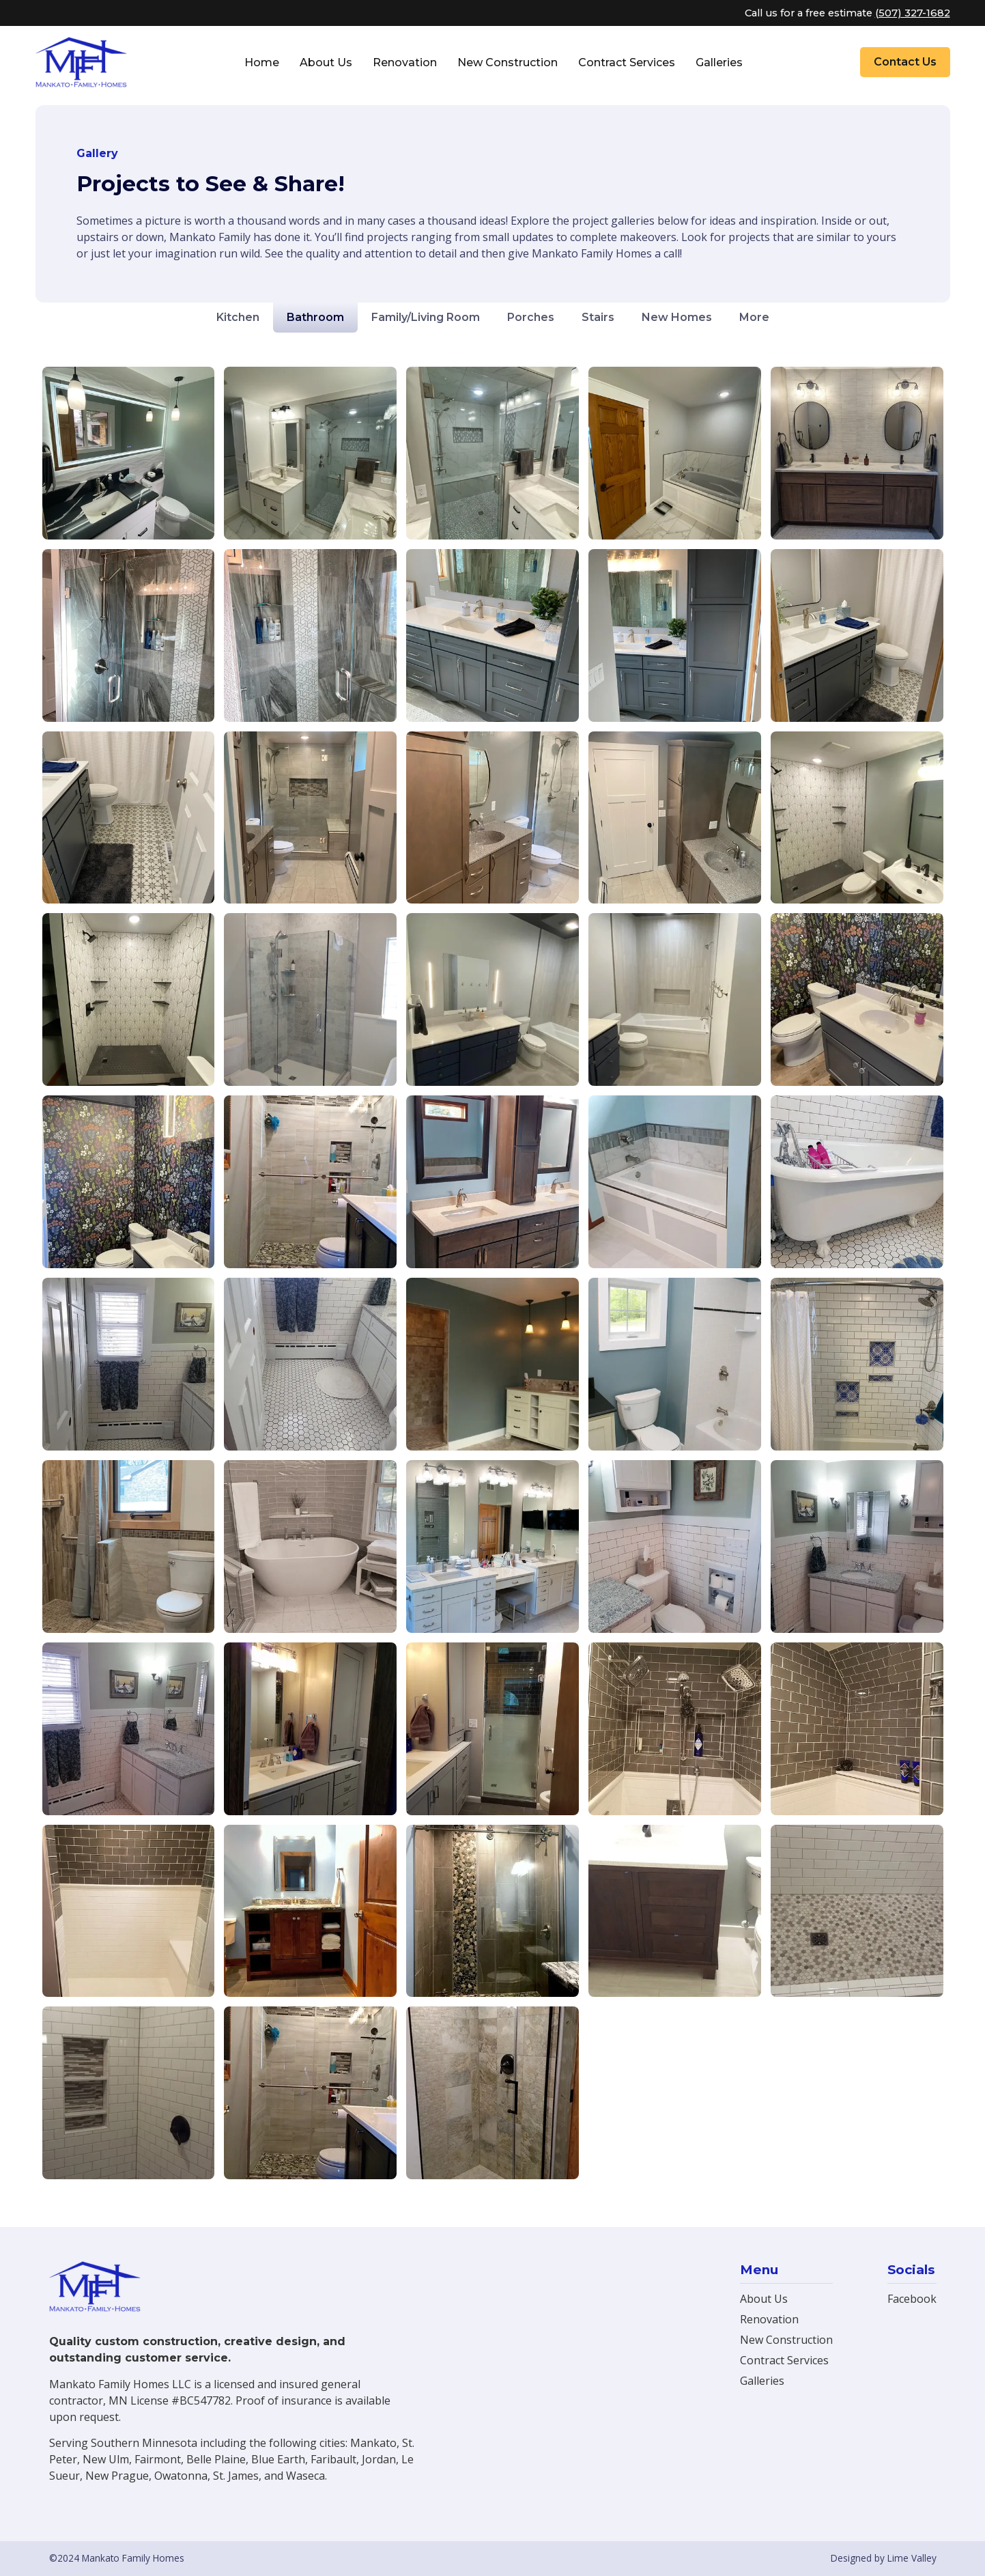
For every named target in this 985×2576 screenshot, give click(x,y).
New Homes (677, 317)
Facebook (912, 2298)
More (754, 317)
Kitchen (237, 317)
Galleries (719, 62)
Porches (530, 317)
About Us (326, 62)
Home (261, 62)
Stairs (598, 317)
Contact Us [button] (905, 61)
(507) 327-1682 (912, 13)
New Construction (507, 62)
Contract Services (626, 62)
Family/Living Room (425, 317)
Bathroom (315, 317)
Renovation (405, 62)
